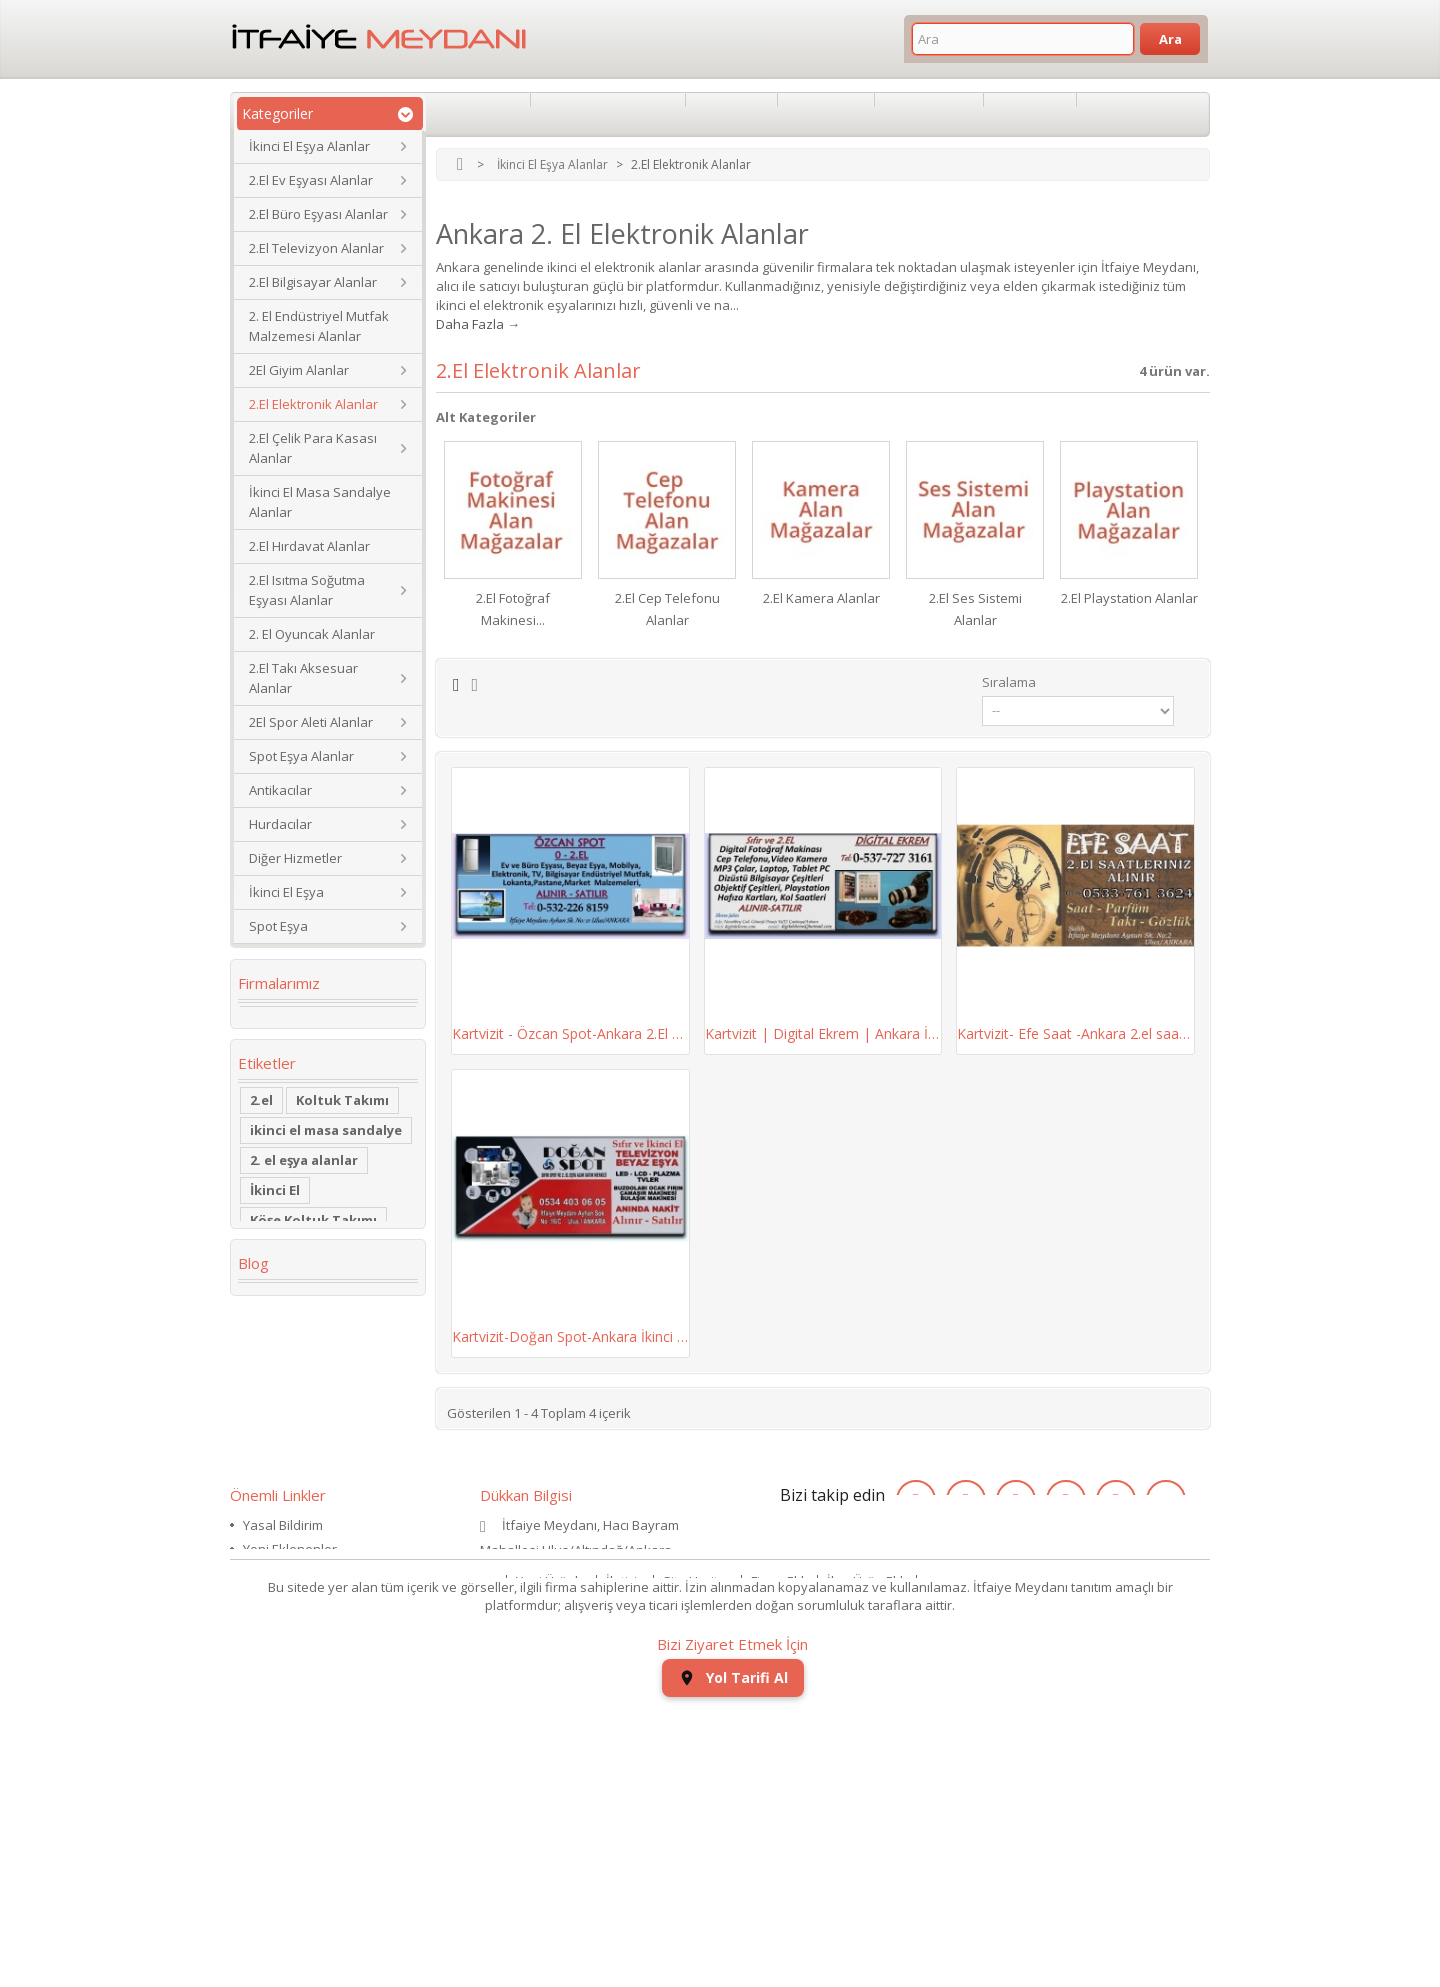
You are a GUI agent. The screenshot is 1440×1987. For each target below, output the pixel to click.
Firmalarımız (279, 983)
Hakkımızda (478, 114)
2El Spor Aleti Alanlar (311, 722)
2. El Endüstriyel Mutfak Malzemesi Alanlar (319, 326)
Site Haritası (699, 1847)
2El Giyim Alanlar (299, 370)
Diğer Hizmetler (295, 858)
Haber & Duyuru (292, 1794)
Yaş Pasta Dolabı (305, 1405)
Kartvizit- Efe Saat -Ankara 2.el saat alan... (1075, 1033)
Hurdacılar (280, 824)
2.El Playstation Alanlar (1129, 598)
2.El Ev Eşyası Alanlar (311, 180)
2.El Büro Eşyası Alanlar (318, 214)
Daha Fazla (470, 324)
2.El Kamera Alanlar (821, 598)
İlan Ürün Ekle (869, 1847)
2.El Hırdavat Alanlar (309, 546)
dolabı (271, 1299)
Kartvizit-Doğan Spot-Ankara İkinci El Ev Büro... (570, 1336)
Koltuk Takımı (342, 1149)
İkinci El (275, 1239)
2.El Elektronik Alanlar (313, 404)
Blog (253, 1584)
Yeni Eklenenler (290, 1746)
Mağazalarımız (287, 1770)
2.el (261, 1149)
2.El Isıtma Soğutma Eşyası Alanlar (307, 590)
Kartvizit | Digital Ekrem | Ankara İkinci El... (823, 1033)
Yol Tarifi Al (733, 1957)
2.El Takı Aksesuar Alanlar (303, 678)
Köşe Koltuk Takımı (313, 1269)
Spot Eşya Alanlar (301, 756)
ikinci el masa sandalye (326, 1179)
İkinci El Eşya (286, 892)
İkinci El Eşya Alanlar (309, 146)
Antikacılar (280, 790)
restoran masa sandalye (299, 1337)
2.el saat (278, 1435)
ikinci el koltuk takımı (322, 1525)
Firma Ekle (781, 1847)
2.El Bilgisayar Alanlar (313, 282)
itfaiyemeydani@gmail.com (561, 1800)
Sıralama (1009, 682)
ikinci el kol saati (306, 1495)
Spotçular (732, 114)
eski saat (359, 1435)
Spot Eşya (278, 926)
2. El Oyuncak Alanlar (312, 634)
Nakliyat (1118, 114)
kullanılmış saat (302, 1465)
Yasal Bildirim (283, 1722)
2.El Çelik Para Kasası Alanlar (313, 448)
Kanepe (275, 1375)
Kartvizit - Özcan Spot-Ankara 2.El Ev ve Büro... (570, 1033)
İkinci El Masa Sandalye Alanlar (320, 502)
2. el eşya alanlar (304, 1209)
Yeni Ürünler (553, 1847)
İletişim (627, 1847)
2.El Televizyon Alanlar (316, 248)
